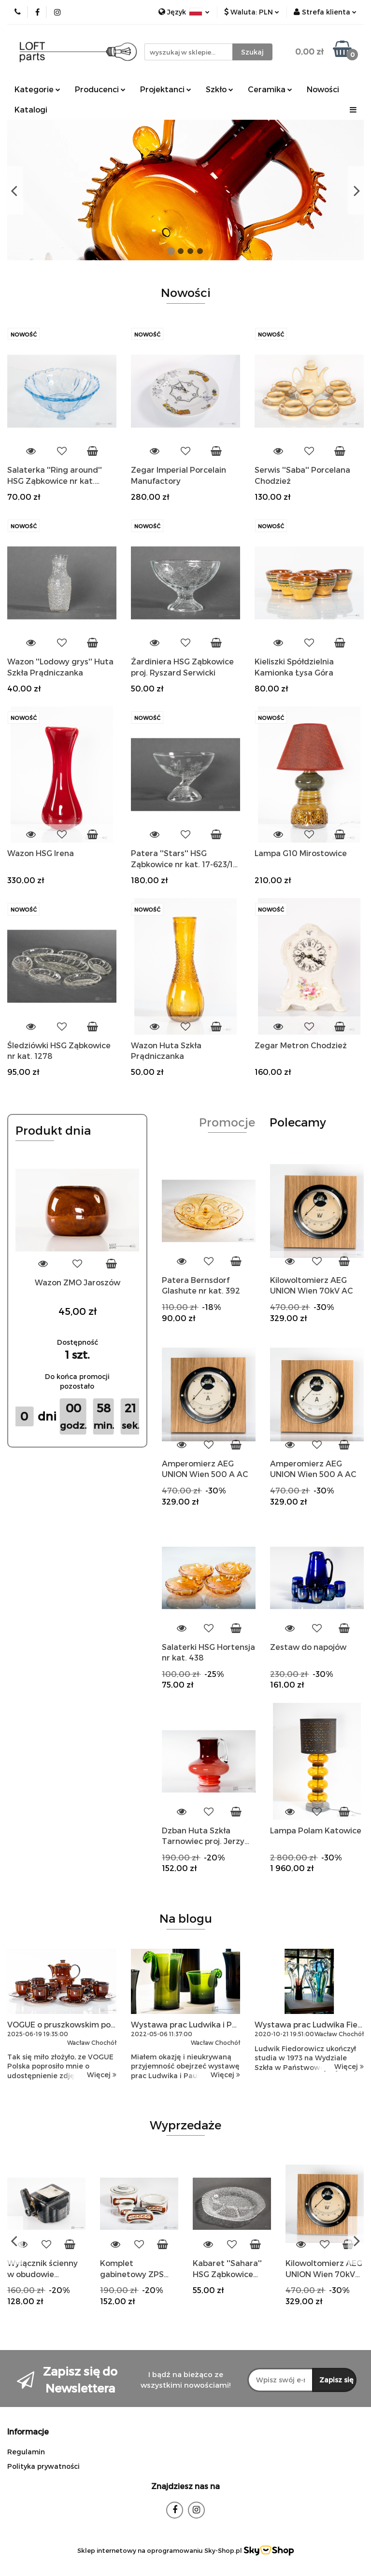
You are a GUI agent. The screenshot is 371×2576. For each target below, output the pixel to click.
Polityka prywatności (43, 2466)
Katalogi (30, 109)
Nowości (323, 89)
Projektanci (165, 89)
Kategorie (37, 89)
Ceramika (270, 89)
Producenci (100, 89)
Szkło (219, 89)
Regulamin (26, 2452)
